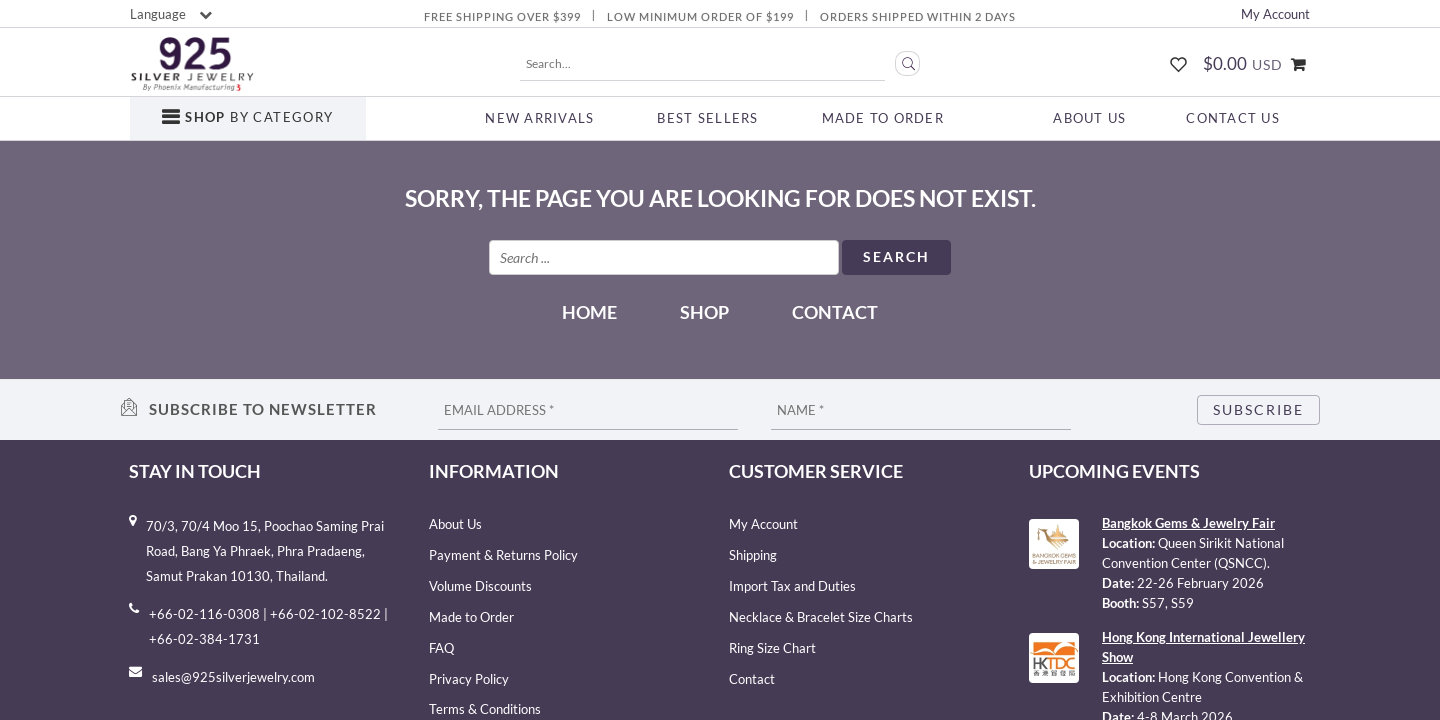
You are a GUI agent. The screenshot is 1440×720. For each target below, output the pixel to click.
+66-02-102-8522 (325, 614)
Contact (835, 312)
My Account (1275, 14)
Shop (704, 312)
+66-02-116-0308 (204, 614)
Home (589, 312)
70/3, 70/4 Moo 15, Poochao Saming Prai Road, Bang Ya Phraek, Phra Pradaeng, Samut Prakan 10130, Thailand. (265, 551)
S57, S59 (1168, 603)
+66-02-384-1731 (204, 639)
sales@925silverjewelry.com (233, 677)
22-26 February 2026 (1200, 583)
